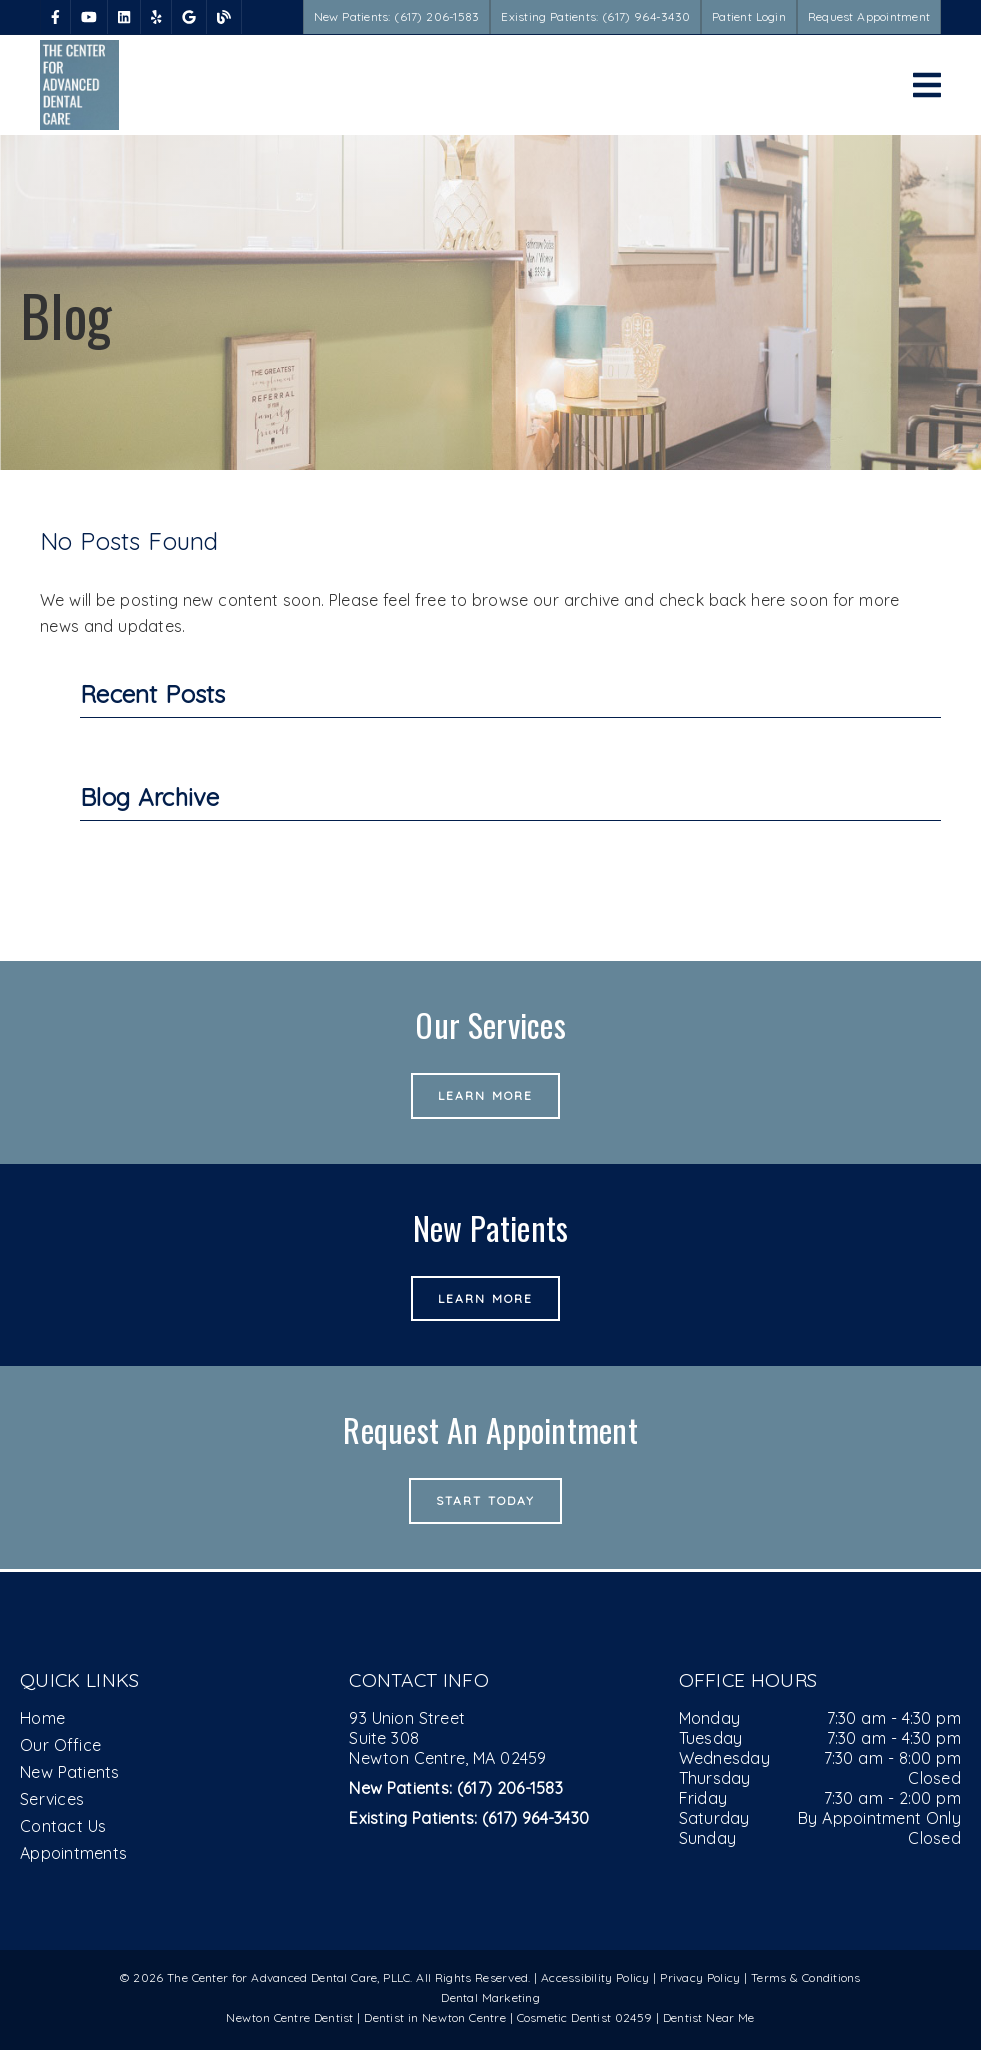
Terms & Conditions (806, 1977)
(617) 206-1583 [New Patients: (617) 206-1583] (456, 1788)
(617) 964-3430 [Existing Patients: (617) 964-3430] (469, 1818)
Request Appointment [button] (869, 16)
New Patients (70, 1772)
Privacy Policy (700, 1977)
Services (52, 1799)
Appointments (73, 1853)
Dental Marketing (490, 1997)
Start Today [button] (485, 1500)
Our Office (60, 1745)
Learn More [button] (485, 1095)
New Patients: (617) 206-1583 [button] (397, 16)
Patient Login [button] (749, 16)
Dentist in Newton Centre (436, 2017)
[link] (55, 17)
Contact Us (63, 1826)
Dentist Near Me (709, 2017)
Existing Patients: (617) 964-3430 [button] (595, 16)
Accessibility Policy (595, 1977)
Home (42, 1718)
